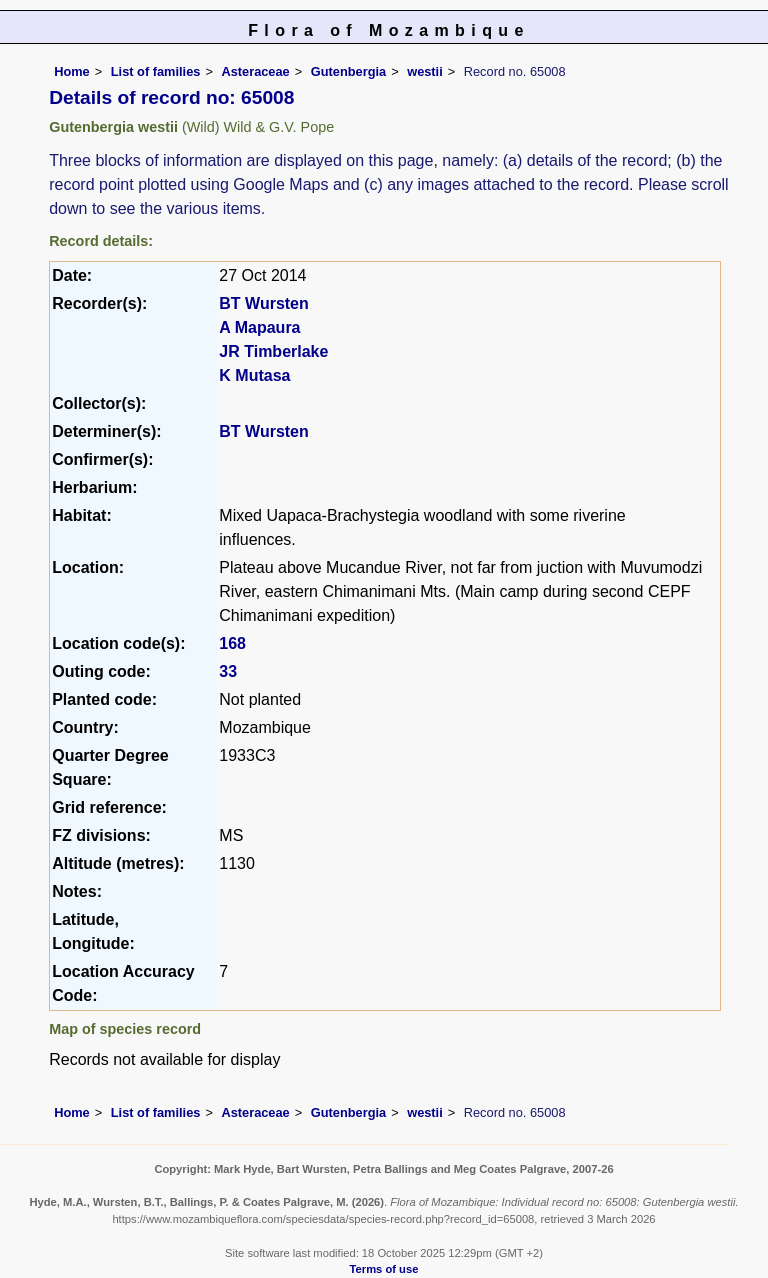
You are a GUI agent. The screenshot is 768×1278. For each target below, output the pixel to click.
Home (72, 71)
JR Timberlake (273, 351)
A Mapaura (259, 327)
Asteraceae (255, 71)
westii (425, 71)
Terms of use (384, 1269)
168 (232, 643)
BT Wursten (263, 303)
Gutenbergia (348, 71)
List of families (156, 71)
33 (228, 671)
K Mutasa (254, 375)
